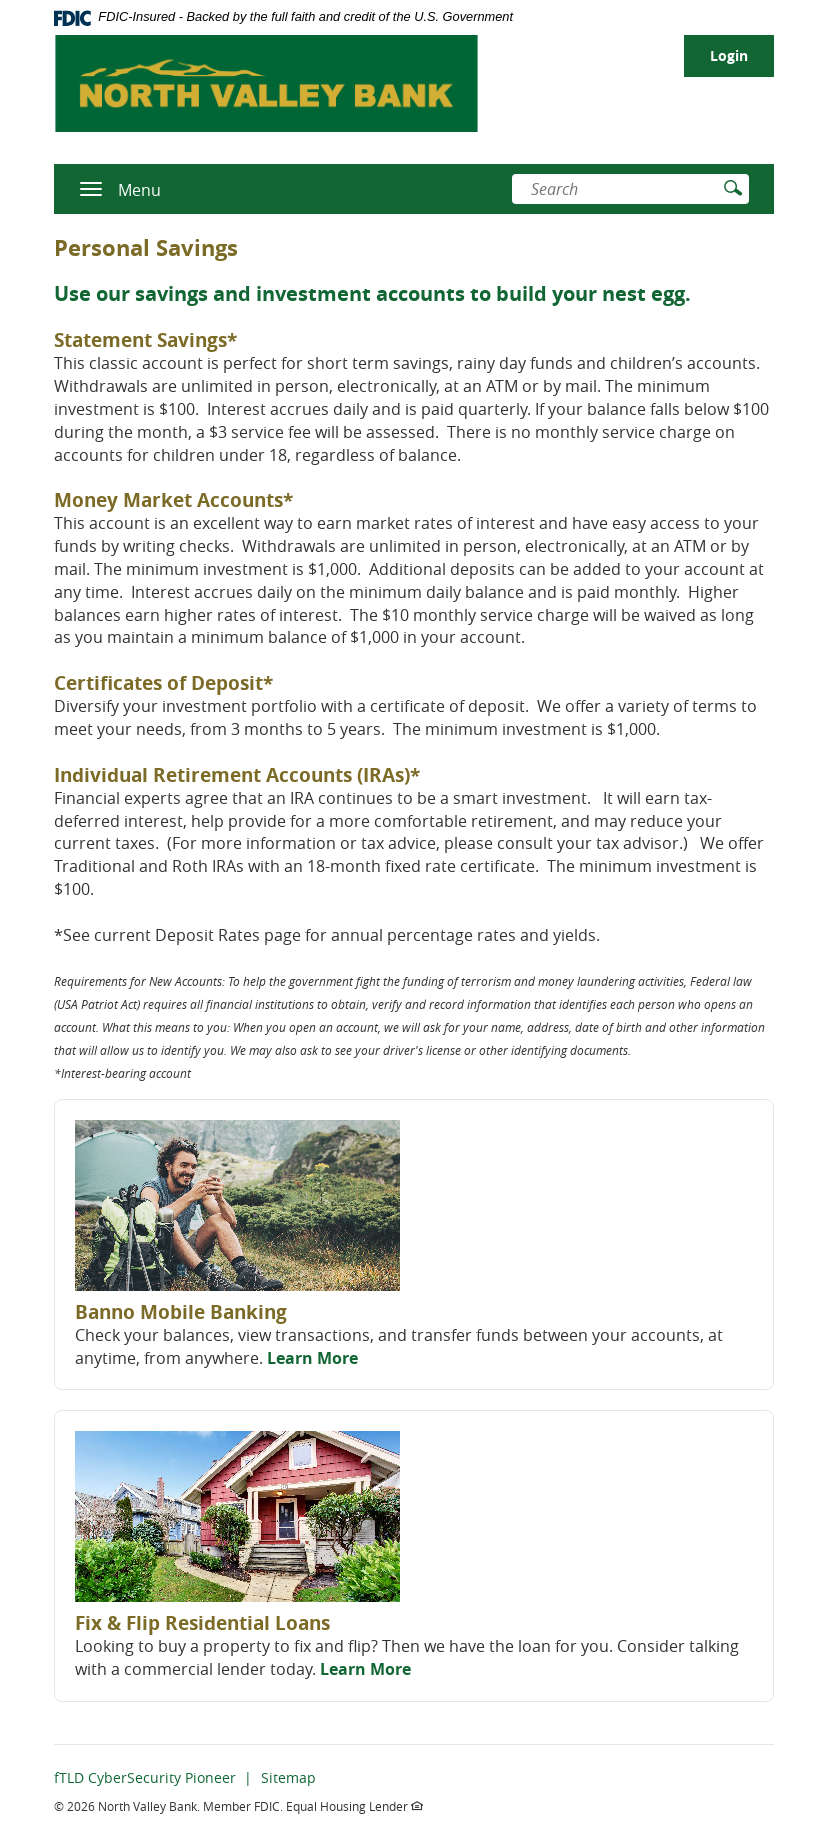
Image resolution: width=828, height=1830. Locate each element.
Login (729, 55)
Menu (139, 190)
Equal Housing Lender (354, 1806)
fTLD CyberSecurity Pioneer (145, 1777)
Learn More (312, 1358)
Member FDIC (241, 1806)
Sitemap (288, 1777)
